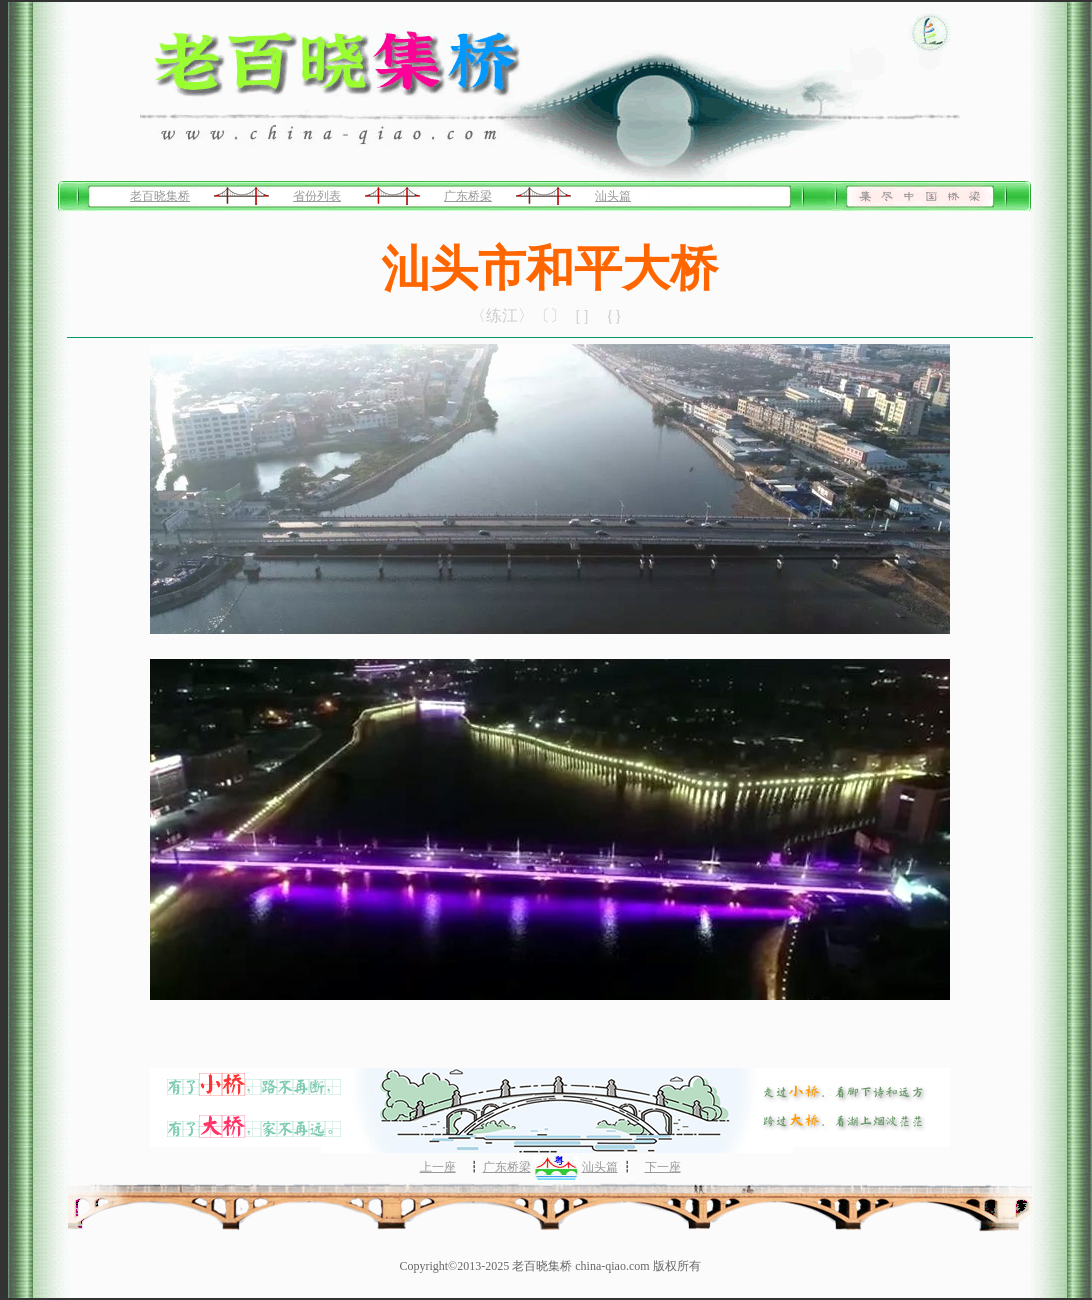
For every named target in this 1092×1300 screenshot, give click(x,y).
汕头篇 (613, 196)
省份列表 (317, 196)
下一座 (663, 1167)
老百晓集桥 (160, 196)
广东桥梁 (468, 196)
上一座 (438, 1167)
